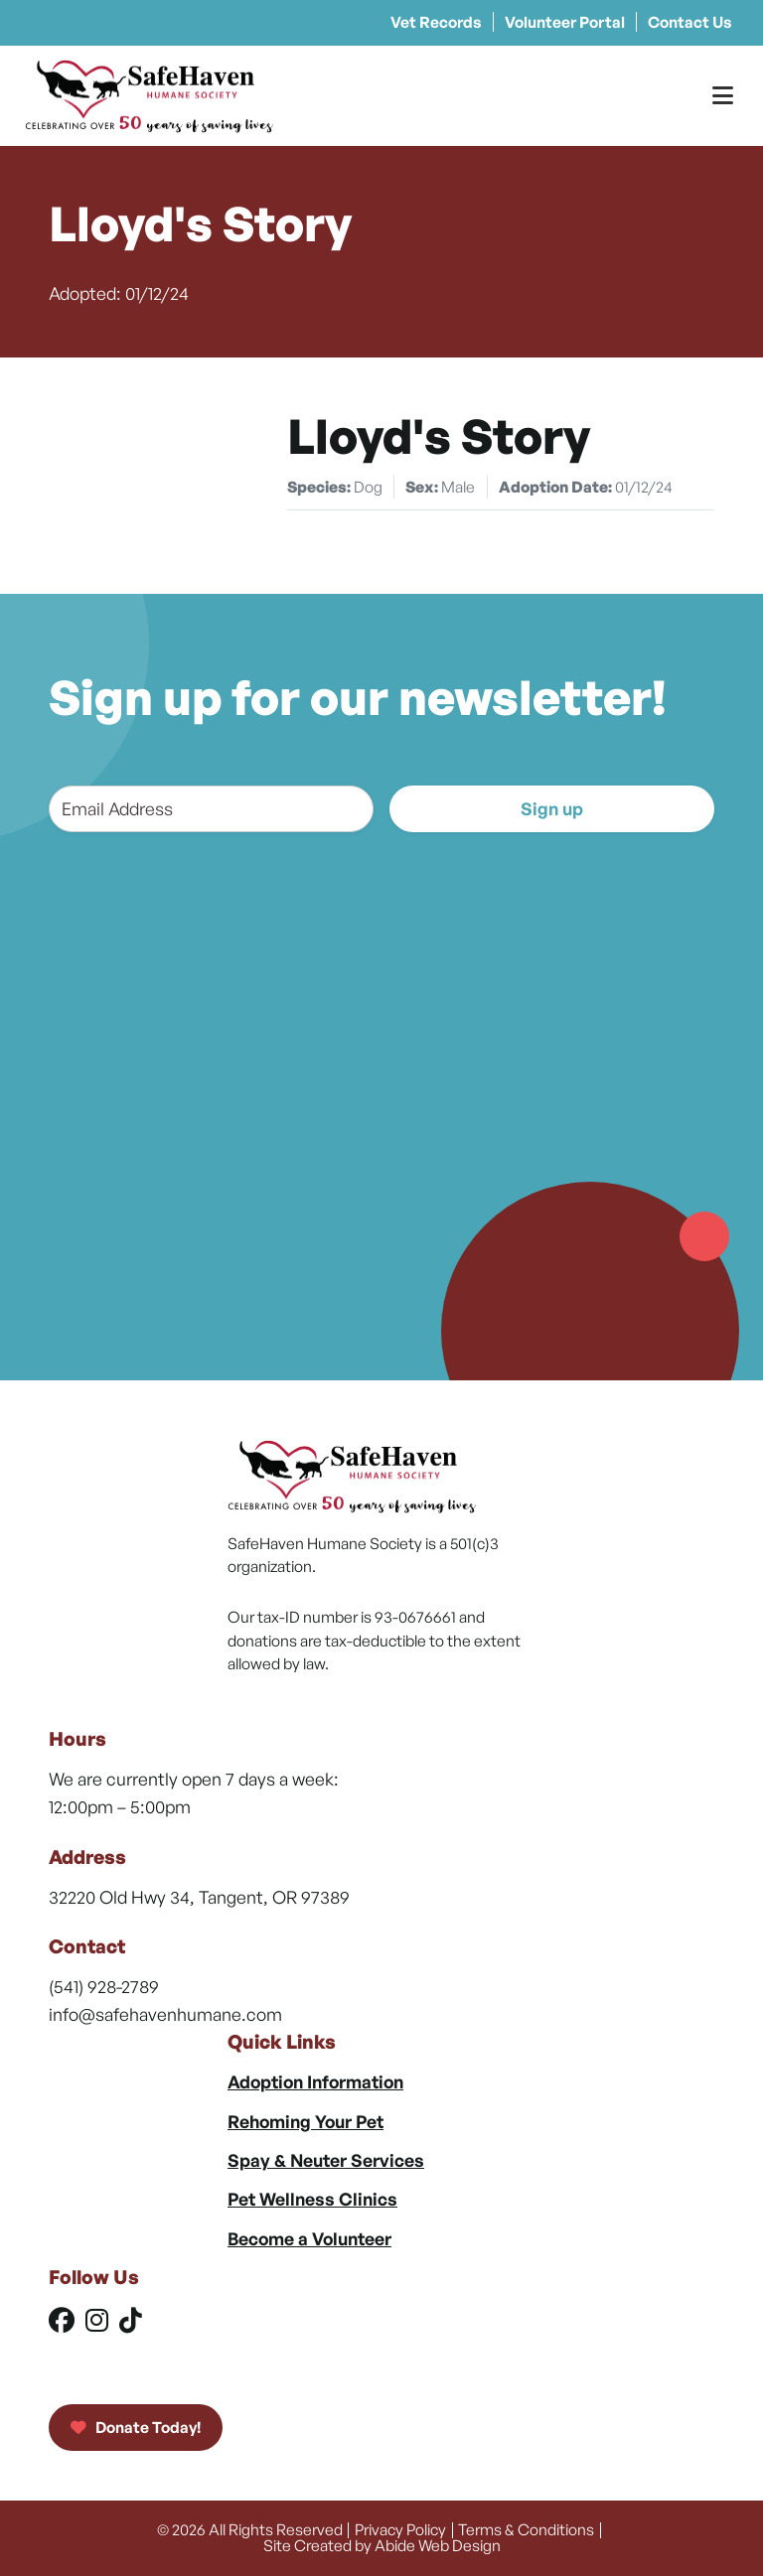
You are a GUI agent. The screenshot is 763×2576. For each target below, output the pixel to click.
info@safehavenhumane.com (165, 2014)
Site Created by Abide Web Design (382, 2545)
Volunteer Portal (565, 22)
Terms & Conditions (526, 2529)
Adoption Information (315, 2081)
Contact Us (690, 22)
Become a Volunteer (309, 2238)
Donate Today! (136, 2427)
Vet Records (436, 22)
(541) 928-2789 (104, 1986)
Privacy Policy (400, 2529)
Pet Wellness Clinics (312, 2199)
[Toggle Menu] (722, 95)
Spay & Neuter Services (326, 2160)
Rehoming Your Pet (305, 2121)
